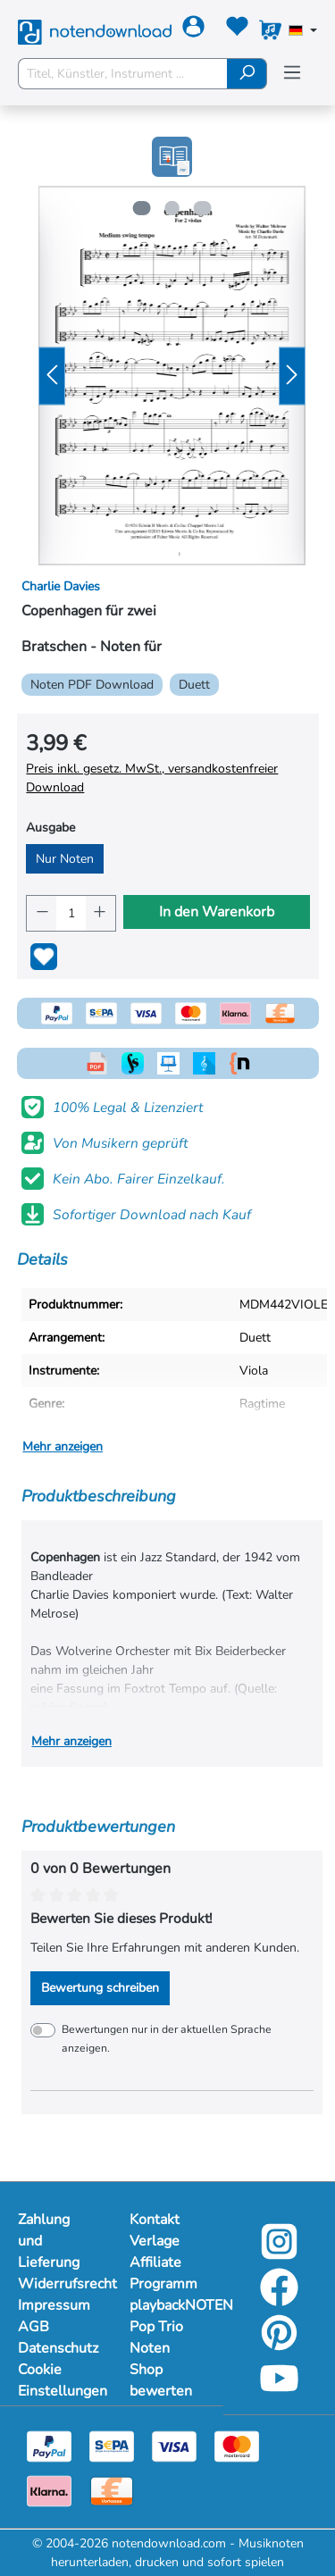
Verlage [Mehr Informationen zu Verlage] (155, 2241)
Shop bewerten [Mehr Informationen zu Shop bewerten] (161, 2380)
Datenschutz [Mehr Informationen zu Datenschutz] (56, 2348)
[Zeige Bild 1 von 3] (139, 208)
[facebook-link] (279, 2299)
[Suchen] (247, 73)
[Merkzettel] (237, 30)
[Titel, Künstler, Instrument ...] (123, 73)
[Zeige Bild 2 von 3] (171, 208)
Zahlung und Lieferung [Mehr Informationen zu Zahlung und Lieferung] (49, 2241)
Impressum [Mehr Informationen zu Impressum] (54, 2305)
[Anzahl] (71, 913)
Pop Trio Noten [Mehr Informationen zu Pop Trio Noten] (156, 2337)
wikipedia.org (67, 1707)
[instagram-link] (279, 2254)
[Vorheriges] (51, 376)
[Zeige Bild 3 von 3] (204, 208)
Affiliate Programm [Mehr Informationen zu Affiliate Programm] (163, 2273)
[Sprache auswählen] (303, 32)
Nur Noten (65, 858)
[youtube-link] (279, 2390)
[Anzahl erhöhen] (100, 913)
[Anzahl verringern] (41, 913)
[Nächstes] (292, 376)
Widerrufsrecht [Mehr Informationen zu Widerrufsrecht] (56, 2284)
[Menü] (292, 72)
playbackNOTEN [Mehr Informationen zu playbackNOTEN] (167, 2305)
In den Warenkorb (216, 912)
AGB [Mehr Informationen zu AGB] (33, 2327)
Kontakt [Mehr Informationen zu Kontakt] (155, 2219)
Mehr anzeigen (62, 1446)
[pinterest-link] (279, 2345)
